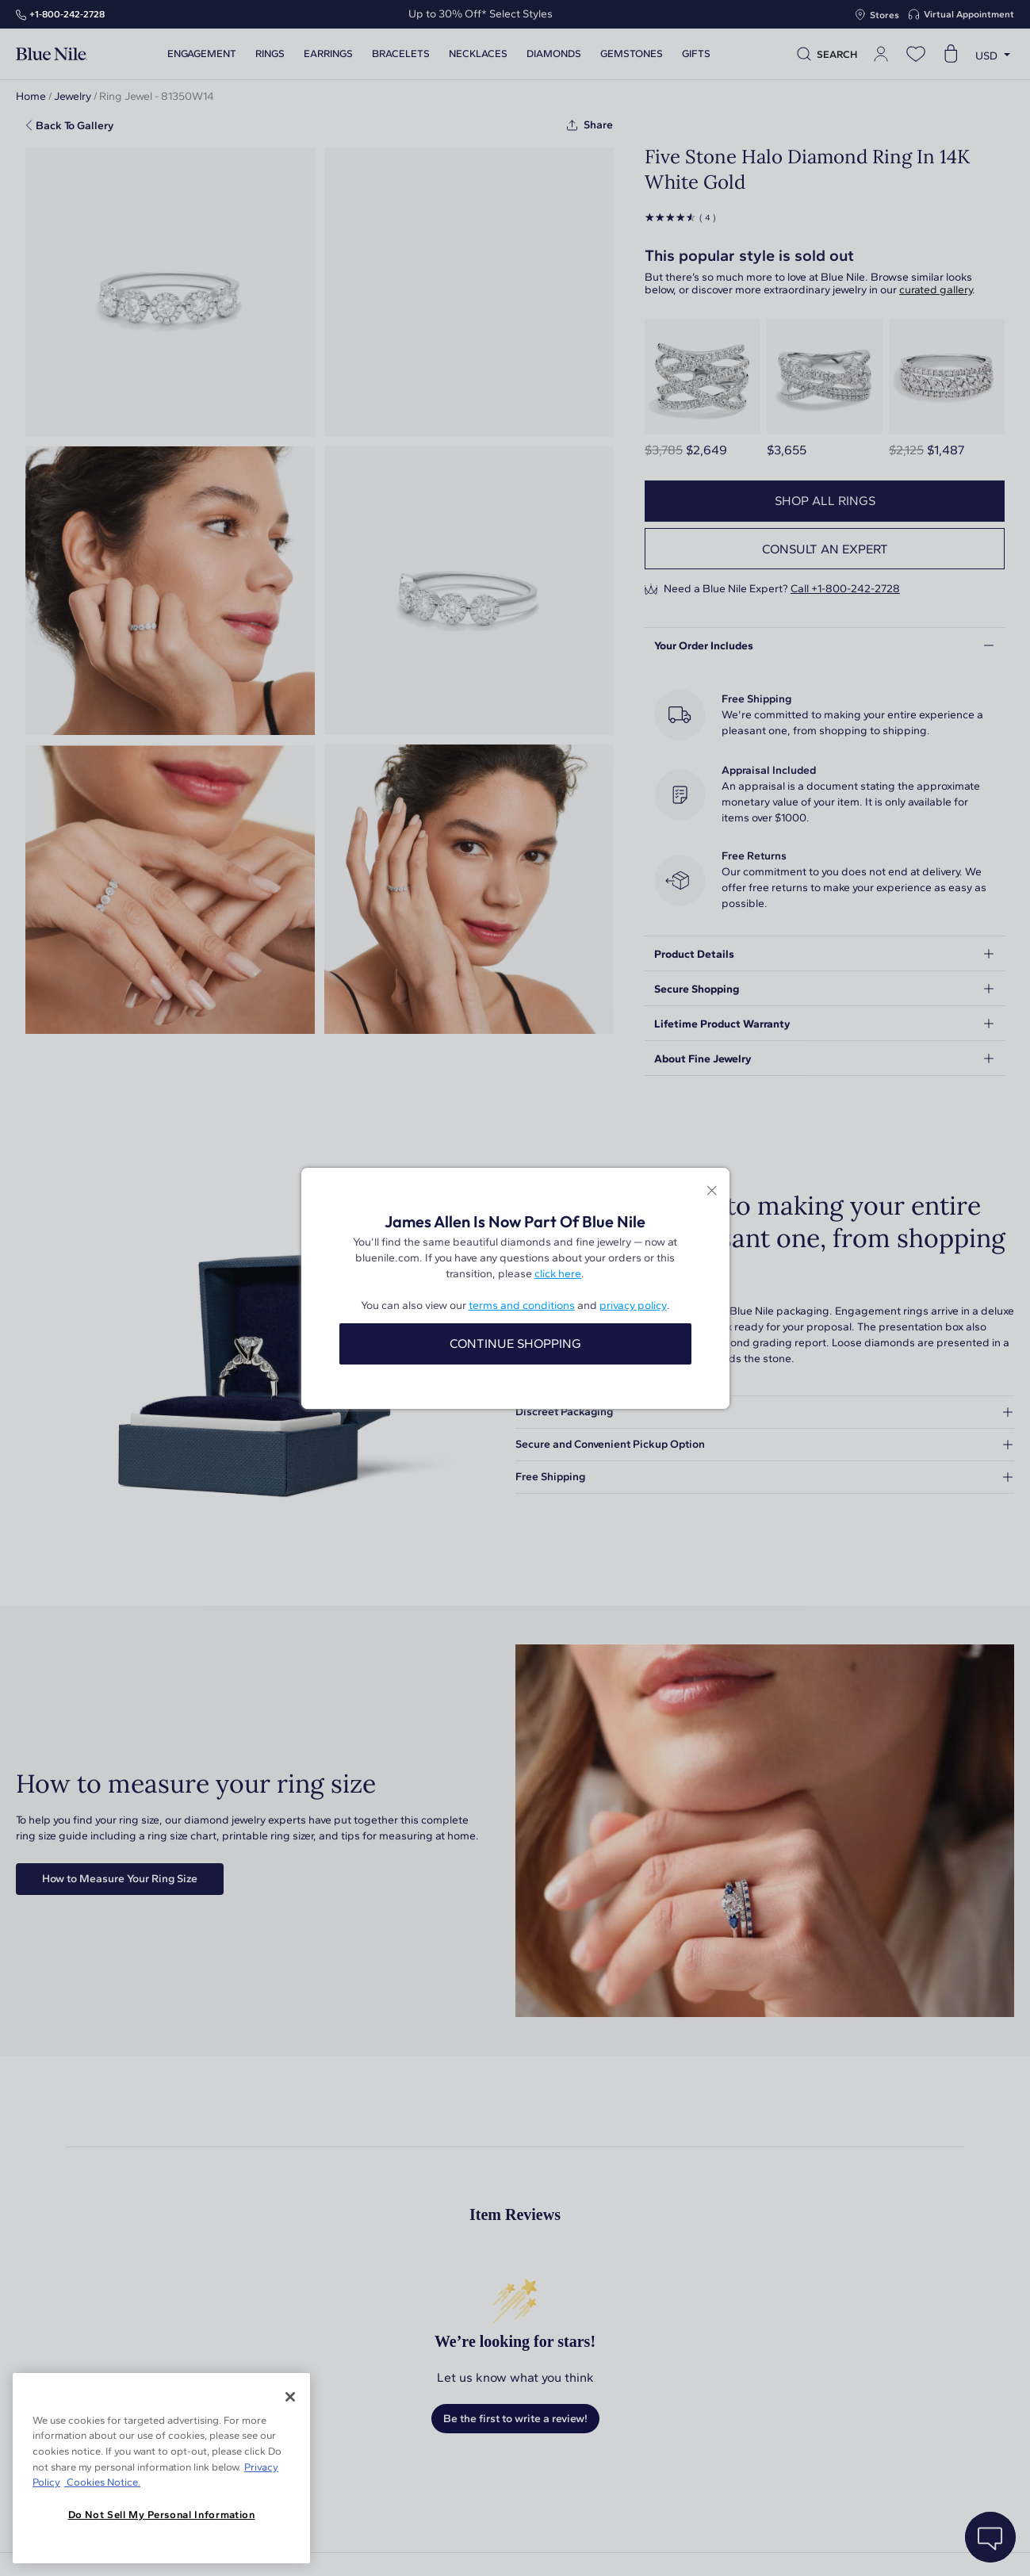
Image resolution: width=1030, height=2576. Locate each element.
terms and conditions (522, 1305)
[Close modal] (711, 1192)
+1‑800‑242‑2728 (67, 14)
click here (557, 1273)
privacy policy (633, 1305)
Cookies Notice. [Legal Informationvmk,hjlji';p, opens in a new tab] (102, 2482)
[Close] (290, 2396)
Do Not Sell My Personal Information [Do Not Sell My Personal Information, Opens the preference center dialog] (161, 2514)
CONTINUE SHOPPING (515, 1343)
